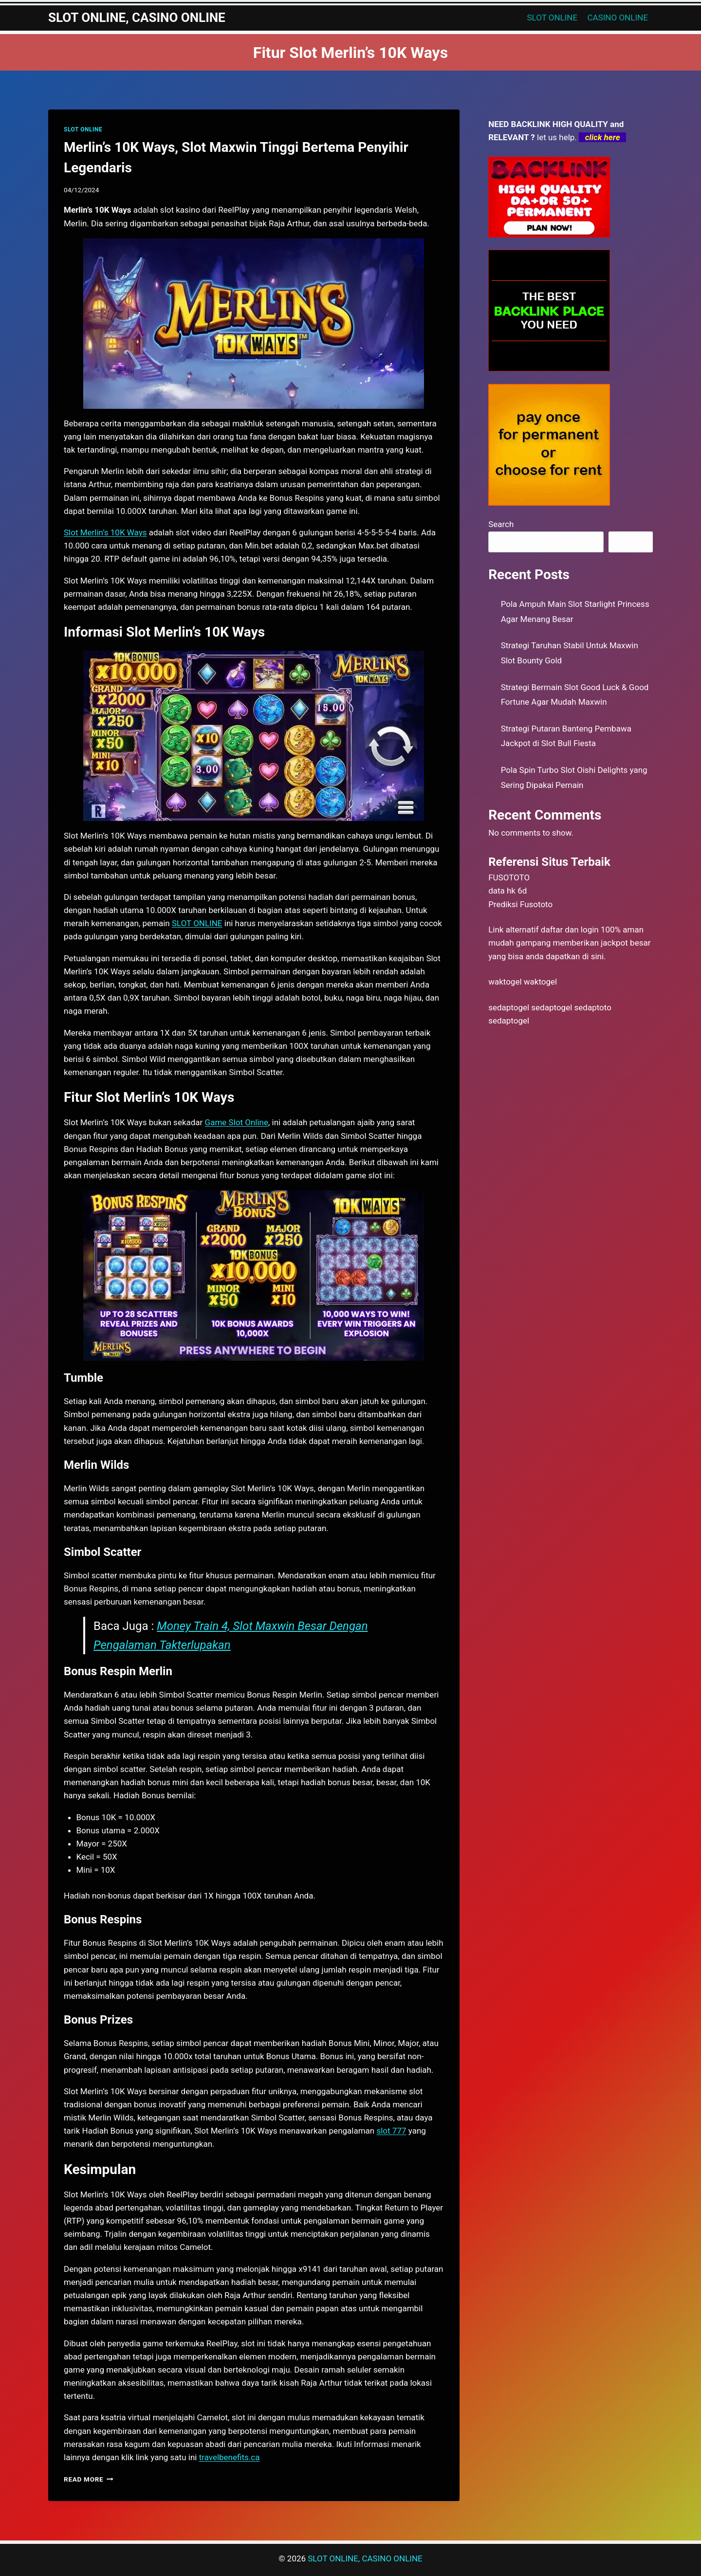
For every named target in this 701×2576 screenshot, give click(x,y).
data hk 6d (507, 890)
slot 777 (391, 2131)
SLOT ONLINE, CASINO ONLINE (365, 2558)
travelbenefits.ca (229, 2457)
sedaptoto (592, 1007)
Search (501, 524)
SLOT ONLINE (552, 17)
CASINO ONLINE (618, 17)
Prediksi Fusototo (520, 904)
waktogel (504, 982)
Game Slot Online (236, 1122)
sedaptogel (508, 1007)
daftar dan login (570, 929)
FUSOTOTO (509, 877)
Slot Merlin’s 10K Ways (105, 532)
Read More (88, 2479)
